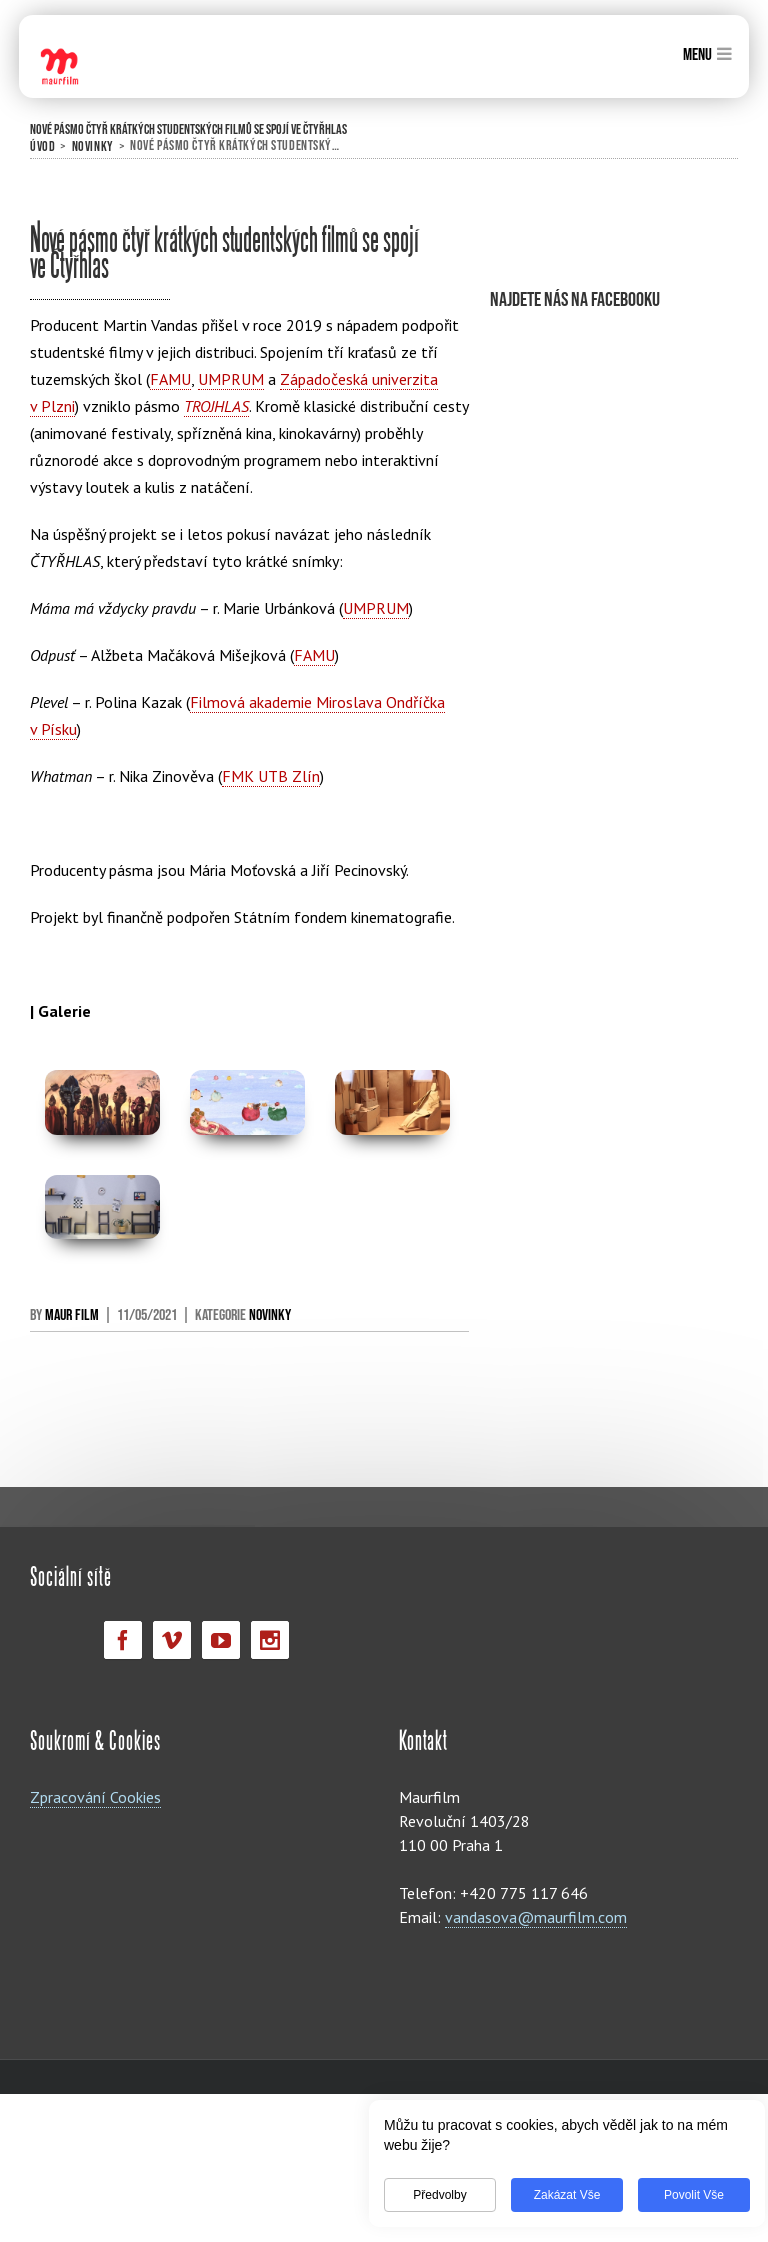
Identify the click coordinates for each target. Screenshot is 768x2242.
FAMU (170, 379)
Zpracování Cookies (95, 1797)
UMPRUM (231, 379)
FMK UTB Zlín (271, 776)
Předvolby (427, 2195)
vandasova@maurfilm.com (536, 1917)
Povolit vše (682, 2195)
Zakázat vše (555, 2195)
